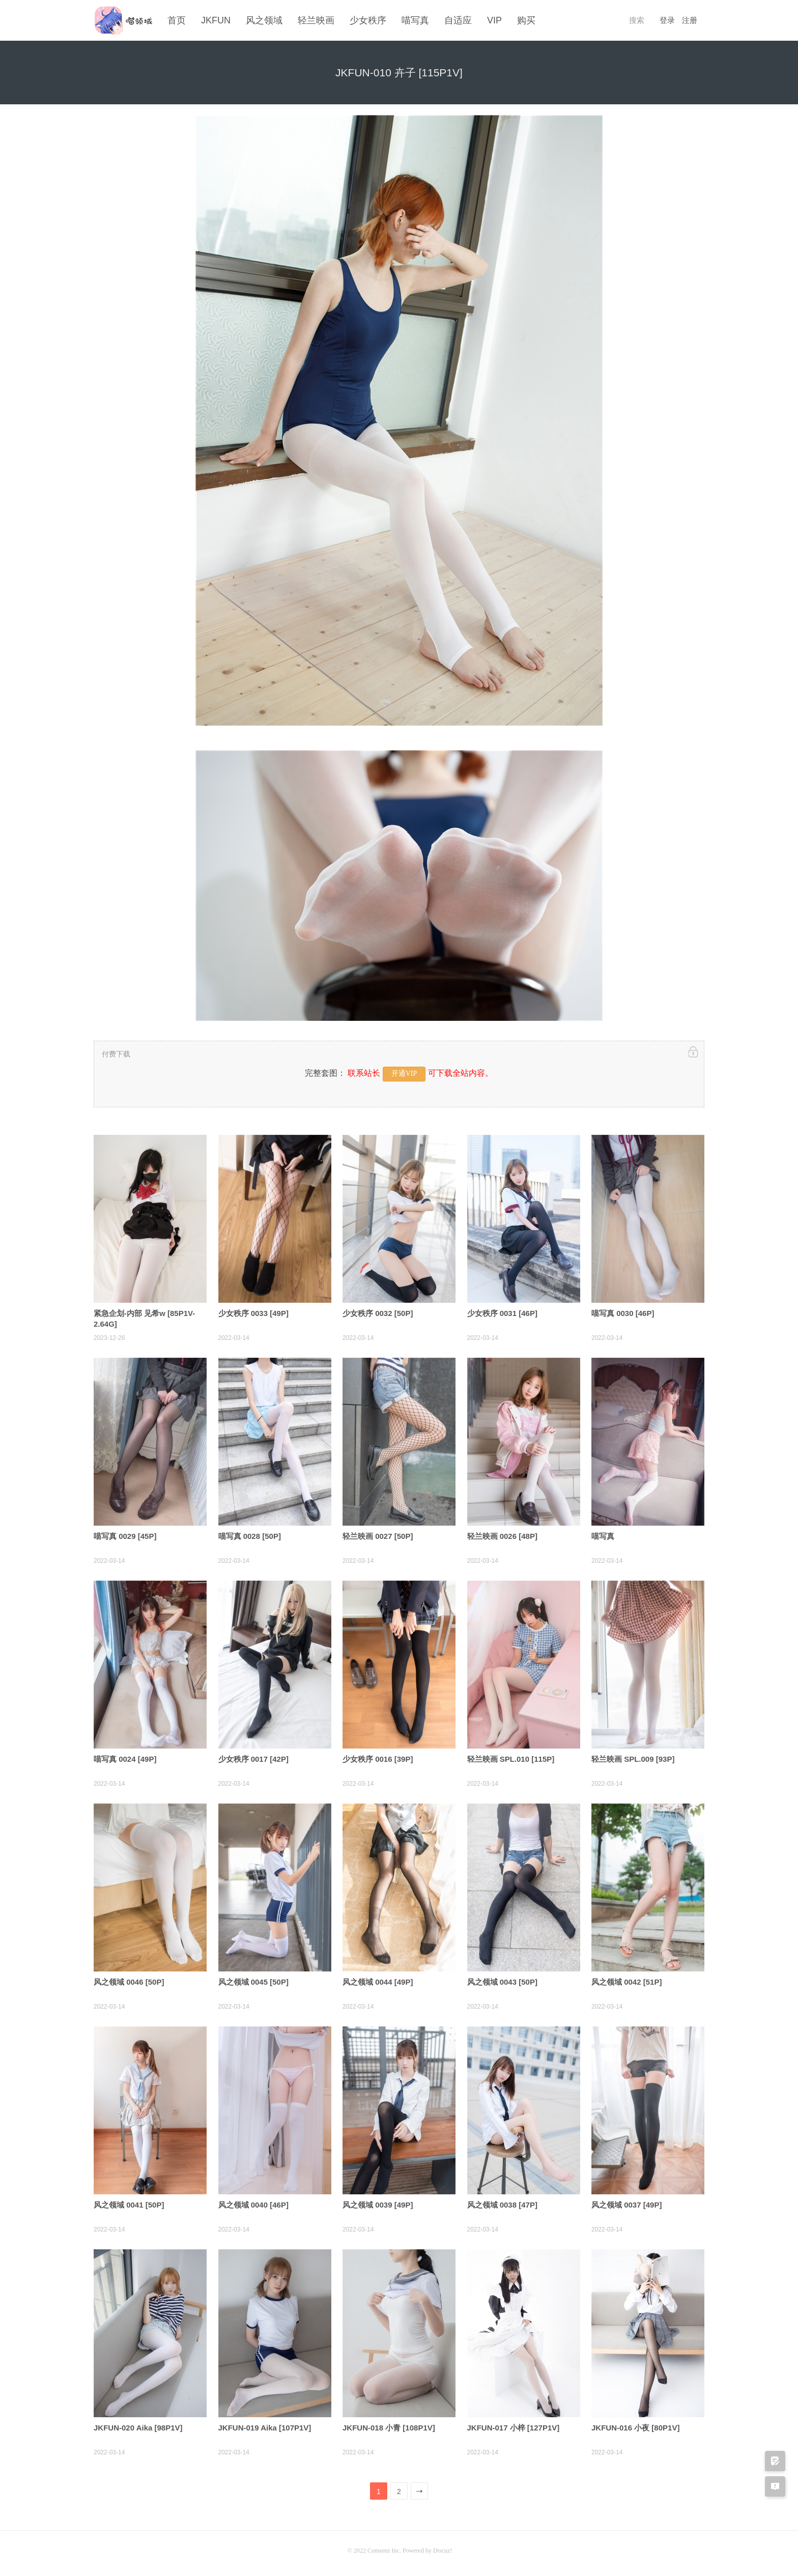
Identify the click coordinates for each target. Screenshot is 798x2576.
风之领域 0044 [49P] (378, 1980)
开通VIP (404, 1072)
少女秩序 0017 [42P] (253, 1757)
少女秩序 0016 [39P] (378, 1757)
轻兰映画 (316, 20)
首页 (176, 20)
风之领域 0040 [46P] (253, 2202)
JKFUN (216, 20)
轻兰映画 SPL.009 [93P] (632, 1757)
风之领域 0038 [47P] (502, 2202)
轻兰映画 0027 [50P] (378, 1534)
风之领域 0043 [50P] (502, 1980)
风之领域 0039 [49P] (378, 2202)
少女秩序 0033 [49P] (253, 1311)
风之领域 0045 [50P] (253, 1980)
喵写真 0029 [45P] (125, 1534)
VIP (494, 20)
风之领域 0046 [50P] (129, 1980)
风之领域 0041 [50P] (129, 2202)
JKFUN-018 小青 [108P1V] (389, 2425)
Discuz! (442, 2548)
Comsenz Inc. (385, 2548)
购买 (526, 20)
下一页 (420, 2491)
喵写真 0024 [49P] (125, 1757)
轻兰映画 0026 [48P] (502, 1534)
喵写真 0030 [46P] (622, 1311)
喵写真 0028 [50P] (249, 1534)
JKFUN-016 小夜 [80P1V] (635, 2425)
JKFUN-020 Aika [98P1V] (138, 2425)
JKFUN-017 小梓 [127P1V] (513, 2425)
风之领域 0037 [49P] (626, 2202)
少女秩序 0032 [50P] (378, 1311)
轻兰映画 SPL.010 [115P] (511, 1757)
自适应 (458, 20)
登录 (667, 20)
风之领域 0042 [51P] (626, 1980)
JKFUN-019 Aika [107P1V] (264, 2425)
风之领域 (264, 20)
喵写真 (415, 20)
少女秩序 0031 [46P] (502, 1311)
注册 (689, 20)
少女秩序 (368, 20)
